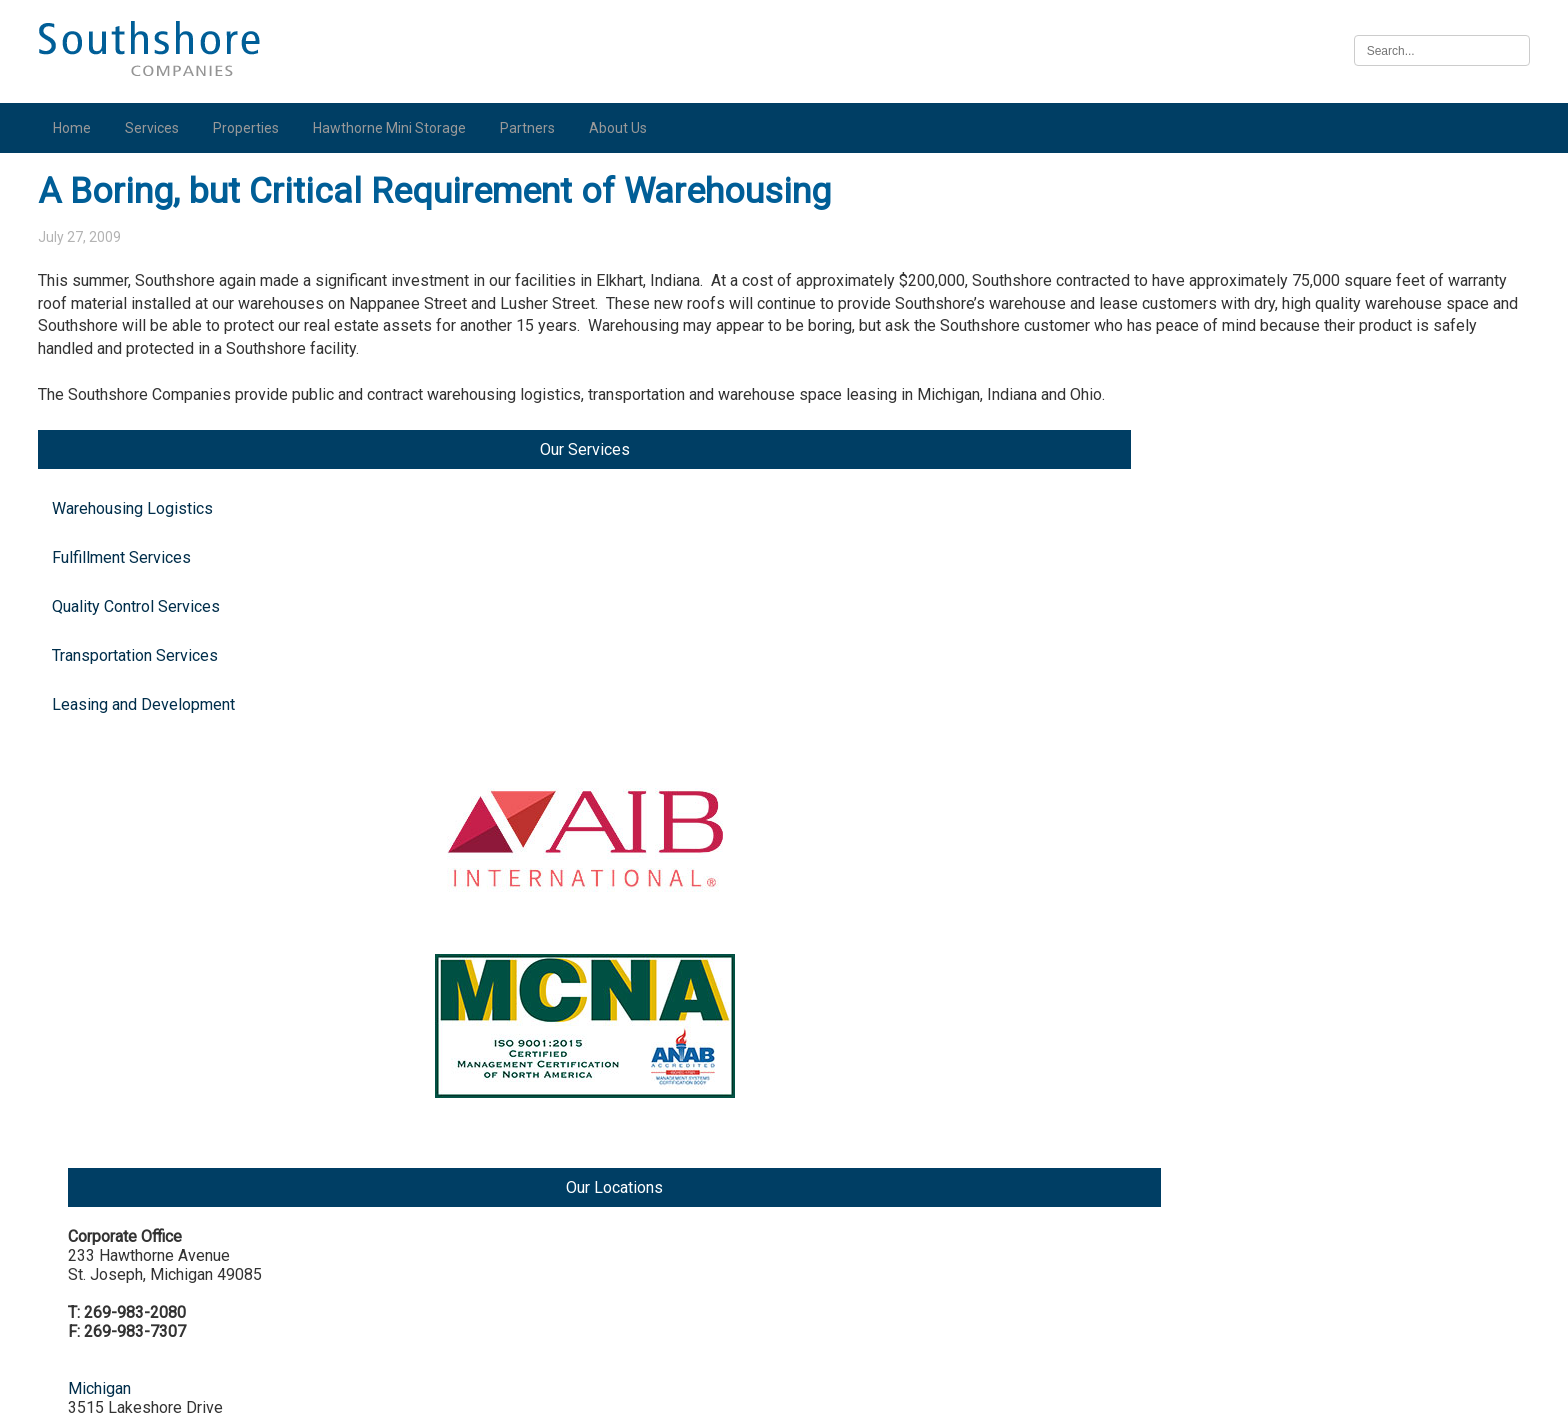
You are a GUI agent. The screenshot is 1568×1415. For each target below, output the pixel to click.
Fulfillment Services (130, 310)
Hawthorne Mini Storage (398, 128)
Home (81, 128)
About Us (627, 128)
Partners (536, 128)
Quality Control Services (145, 359)
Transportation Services (144, 408)
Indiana (1281, 669)
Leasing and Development (152, 457)
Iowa (1273, 1068)
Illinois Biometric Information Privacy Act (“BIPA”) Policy (784, 1388)
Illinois (1279, 916)
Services (161, 128)
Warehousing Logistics (141, 261)
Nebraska (1289, 1220)
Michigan (1287, 403)
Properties (255, 128)
